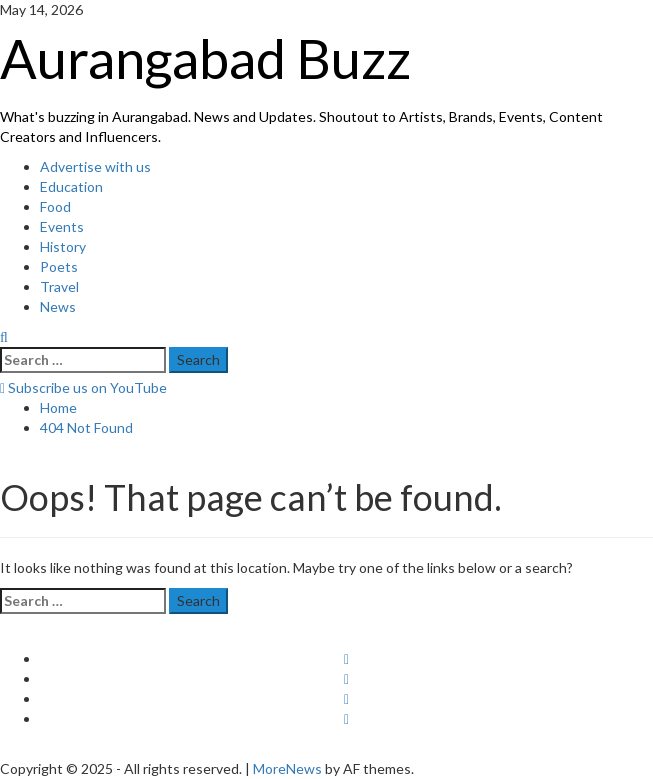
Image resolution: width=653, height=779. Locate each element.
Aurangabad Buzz (205, 58)
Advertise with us (95, 166)
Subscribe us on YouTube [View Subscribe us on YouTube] (83, 387)
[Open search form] (4, 336)
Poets (59, 266)
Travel (59, 286)
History (63, 246)
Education (71, 186)
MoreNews (287, 768)
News (58, 306)
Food (55, 206)
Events (62, 226)
